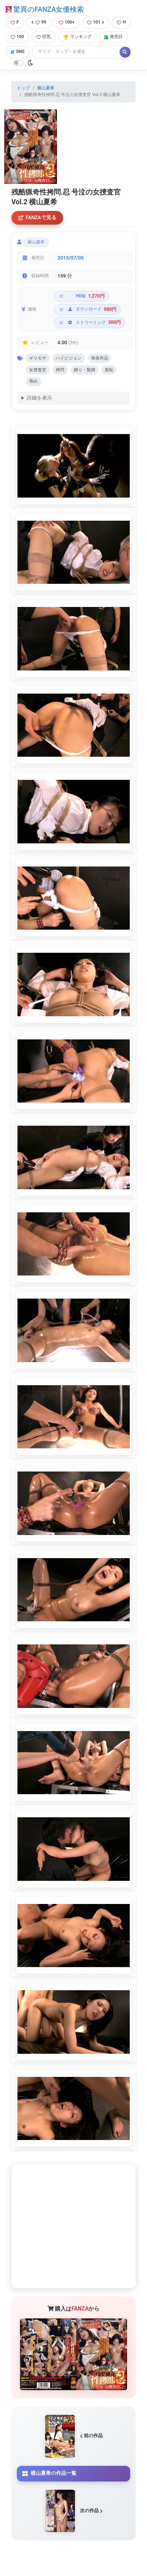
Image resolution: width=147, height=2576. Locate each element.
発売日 (113, 36)
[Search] (76, 52)
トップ (23, 88)
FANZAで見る (37, 217)
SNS (18, 51)
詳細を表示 (39, 398)
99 (38, 22)
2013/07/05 (71, 258)
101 (95, 22)
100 (17, 36)
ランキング (78, 36)
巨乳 (43, 36)
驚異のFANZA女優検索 (44, 9)
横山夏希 (45, 88)
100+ (66, 22)
